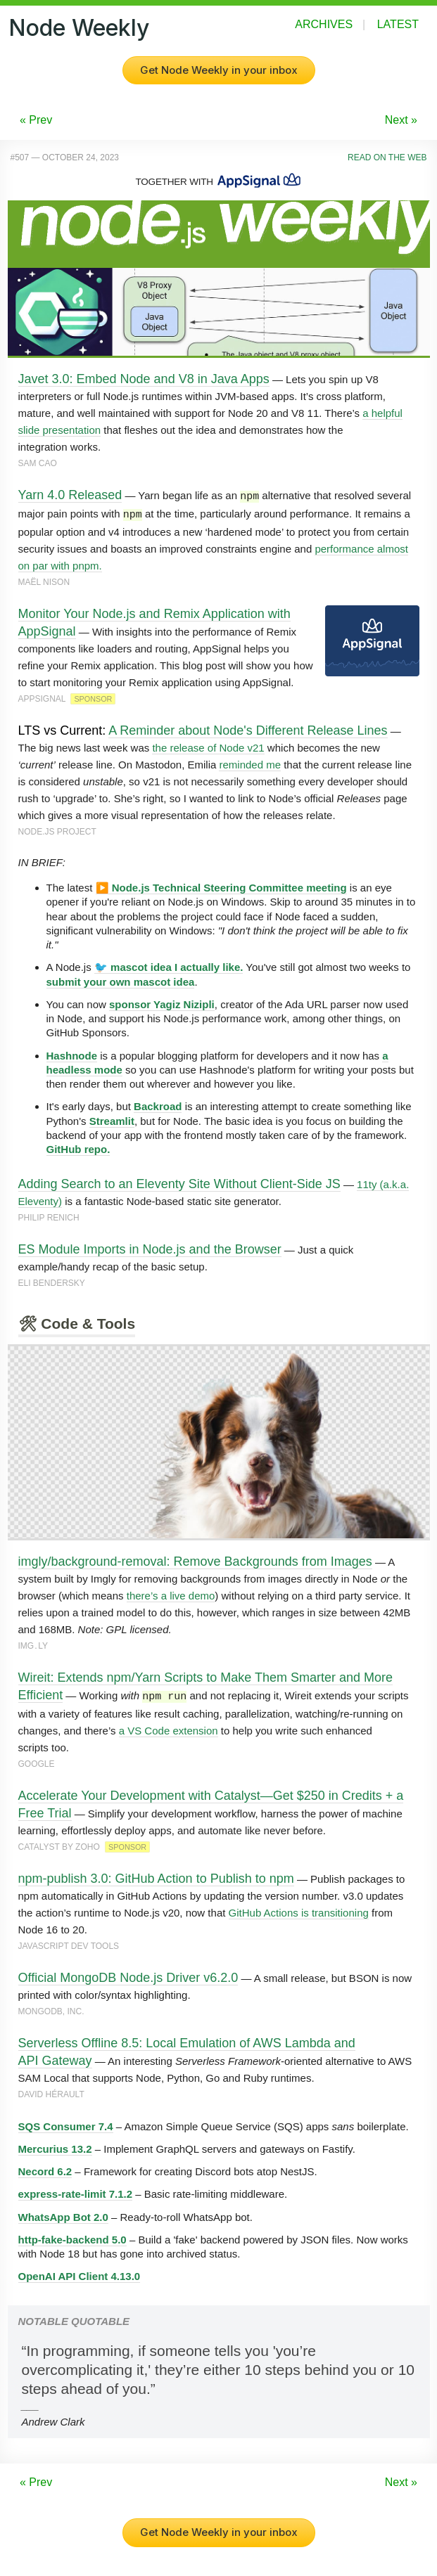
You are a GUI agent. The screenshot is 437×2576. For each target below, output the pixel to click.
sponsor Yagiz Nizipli (162, 1002)
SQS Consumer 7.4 (65, 2123)
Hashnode (72, 1054)
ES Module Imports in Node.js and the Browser (149, 1247)
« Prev (36, 120)
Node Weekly (78, 27)
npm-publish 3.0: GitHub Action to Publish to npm (156, 1875)
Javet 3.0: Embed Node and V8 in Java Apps (144, 379)
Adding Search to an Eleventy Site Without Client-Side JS (179, 1182)
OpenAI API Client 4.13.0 (79, 2273)
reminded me (250, 762)
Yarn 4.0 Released (70, 495)
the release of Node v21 (208, 746)
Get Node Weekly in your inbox (219, 70)
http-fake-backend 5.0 (72, 2236)
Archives (324, 24)
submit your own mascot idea (120, 980)
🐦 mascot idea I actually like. (168, 965)
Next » (401, 120)
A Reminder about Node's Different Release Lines (247, 728)
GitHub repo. (78, 1147)
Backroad (158, 1104)
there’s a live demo (171, 1593)
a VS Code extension (168, 1727)
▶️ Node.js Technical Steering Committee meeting (221, 885)
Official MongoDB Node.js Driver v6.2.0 (128, 1974)
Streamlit (111, 1119)
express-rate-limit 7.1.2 (75, 2190)
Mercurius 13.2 (55, 2145)
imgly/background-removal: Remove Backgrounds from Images (195, 1559)
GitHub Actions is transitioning (299, 1909)
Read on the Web (387, 157)
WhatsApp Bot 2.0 (63, 2214)
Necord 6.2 (45, 2168)
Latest (398, 24)
